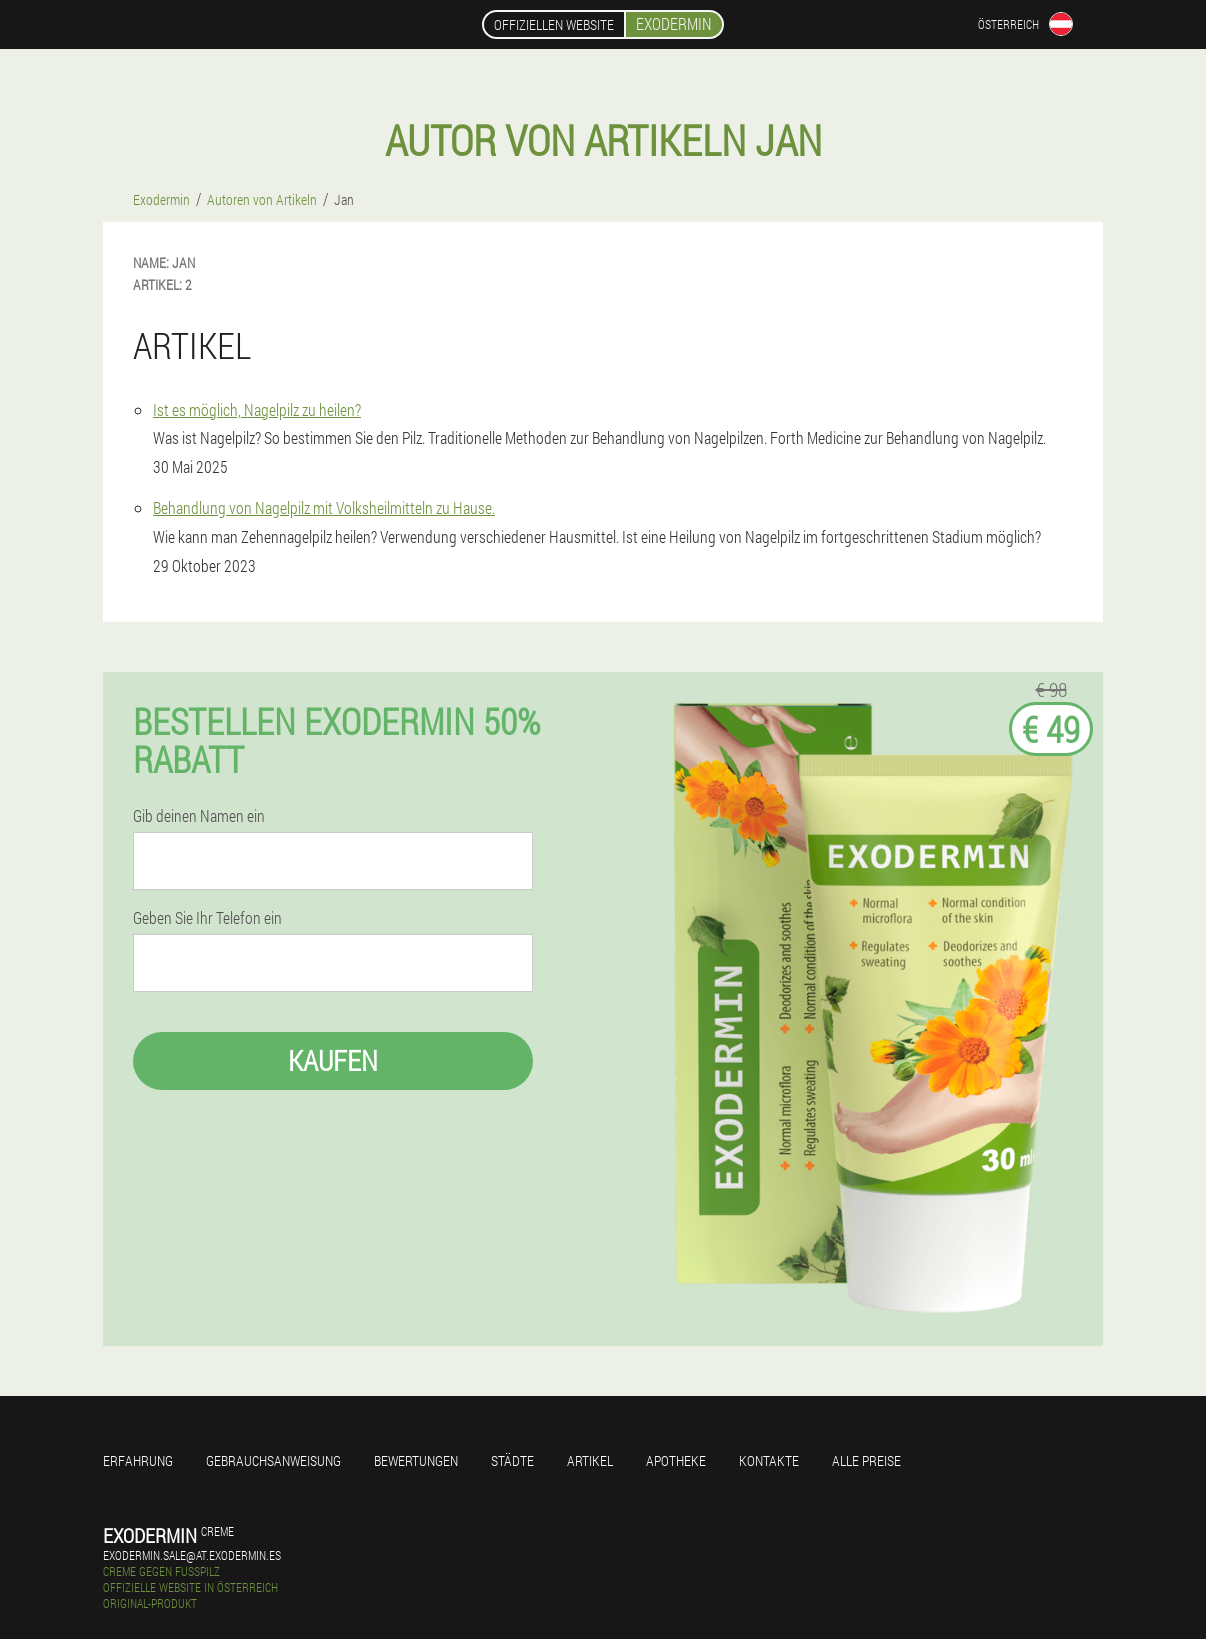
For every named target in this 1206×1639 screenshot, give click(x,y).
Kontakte (769, 1460)
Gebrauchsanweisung (273, 1460)
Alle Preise (866, 1460)
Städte (512, 1460)
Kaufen (333, 1060)
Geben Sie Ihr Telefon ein (207, 918)
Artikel (590, 1460)
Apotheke (676, 1460)
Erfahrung (138, 1460)
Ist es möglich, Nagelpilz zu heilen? (257, 409)
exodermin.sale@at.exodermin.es (192, 1555)
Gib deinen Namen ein (199, 816)
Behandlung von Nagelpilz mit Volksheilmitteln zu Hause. (324, 507)
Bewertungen (416, 1460)
